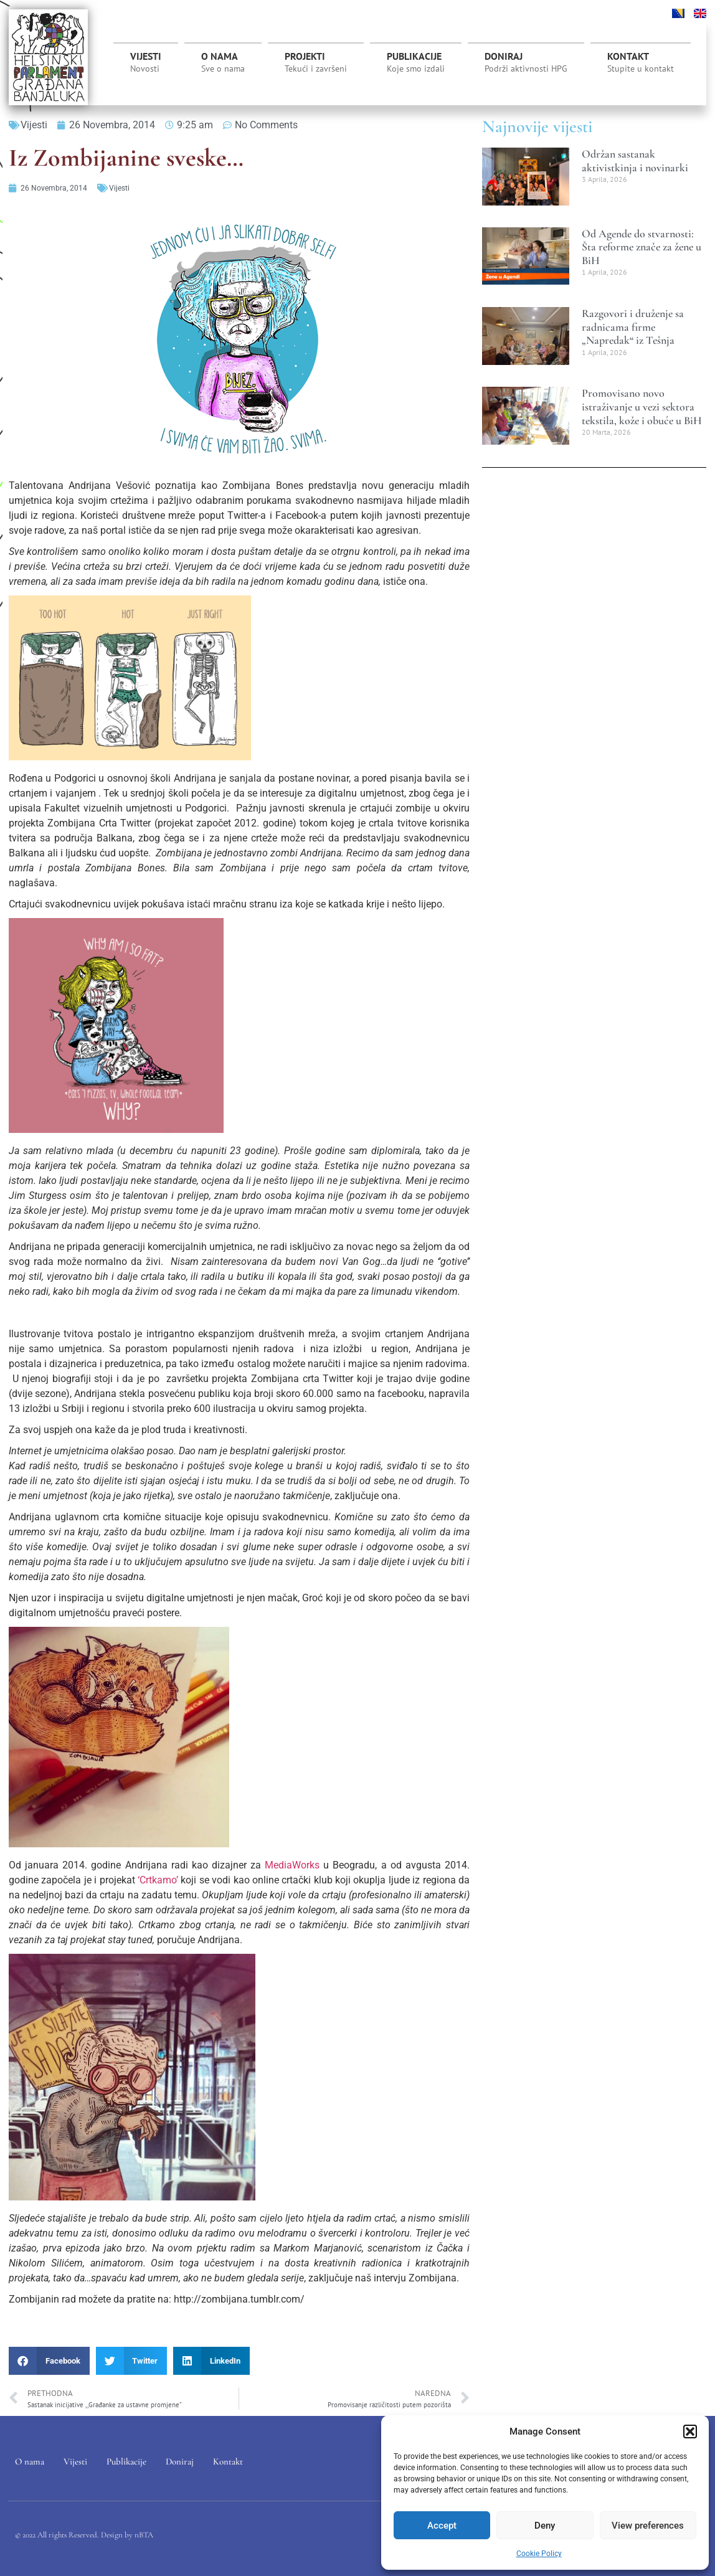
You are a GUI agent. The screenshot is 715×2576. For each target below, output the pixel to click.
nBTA (144, 2535)
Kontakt (640, 62)
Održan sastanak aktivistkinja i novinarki (635, 160)
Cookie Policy (539, 2553)
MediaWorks (292, 1865)
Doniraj (526, 62)
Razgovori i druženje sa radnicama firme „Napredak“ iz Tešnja (633, 326)
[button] (690, 2431)
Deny (544, 2525)
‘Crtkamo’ (158, 1880)
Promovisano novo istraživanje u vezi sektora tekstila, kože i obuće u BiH (642, 406)
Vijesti (145, 62)
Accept (442, 2525)
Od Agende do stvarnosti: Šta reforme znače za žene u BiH (641, 247)
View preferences (648, 2525)
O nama (223, 62)
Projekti (316, 65)
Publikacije (416, 62)
